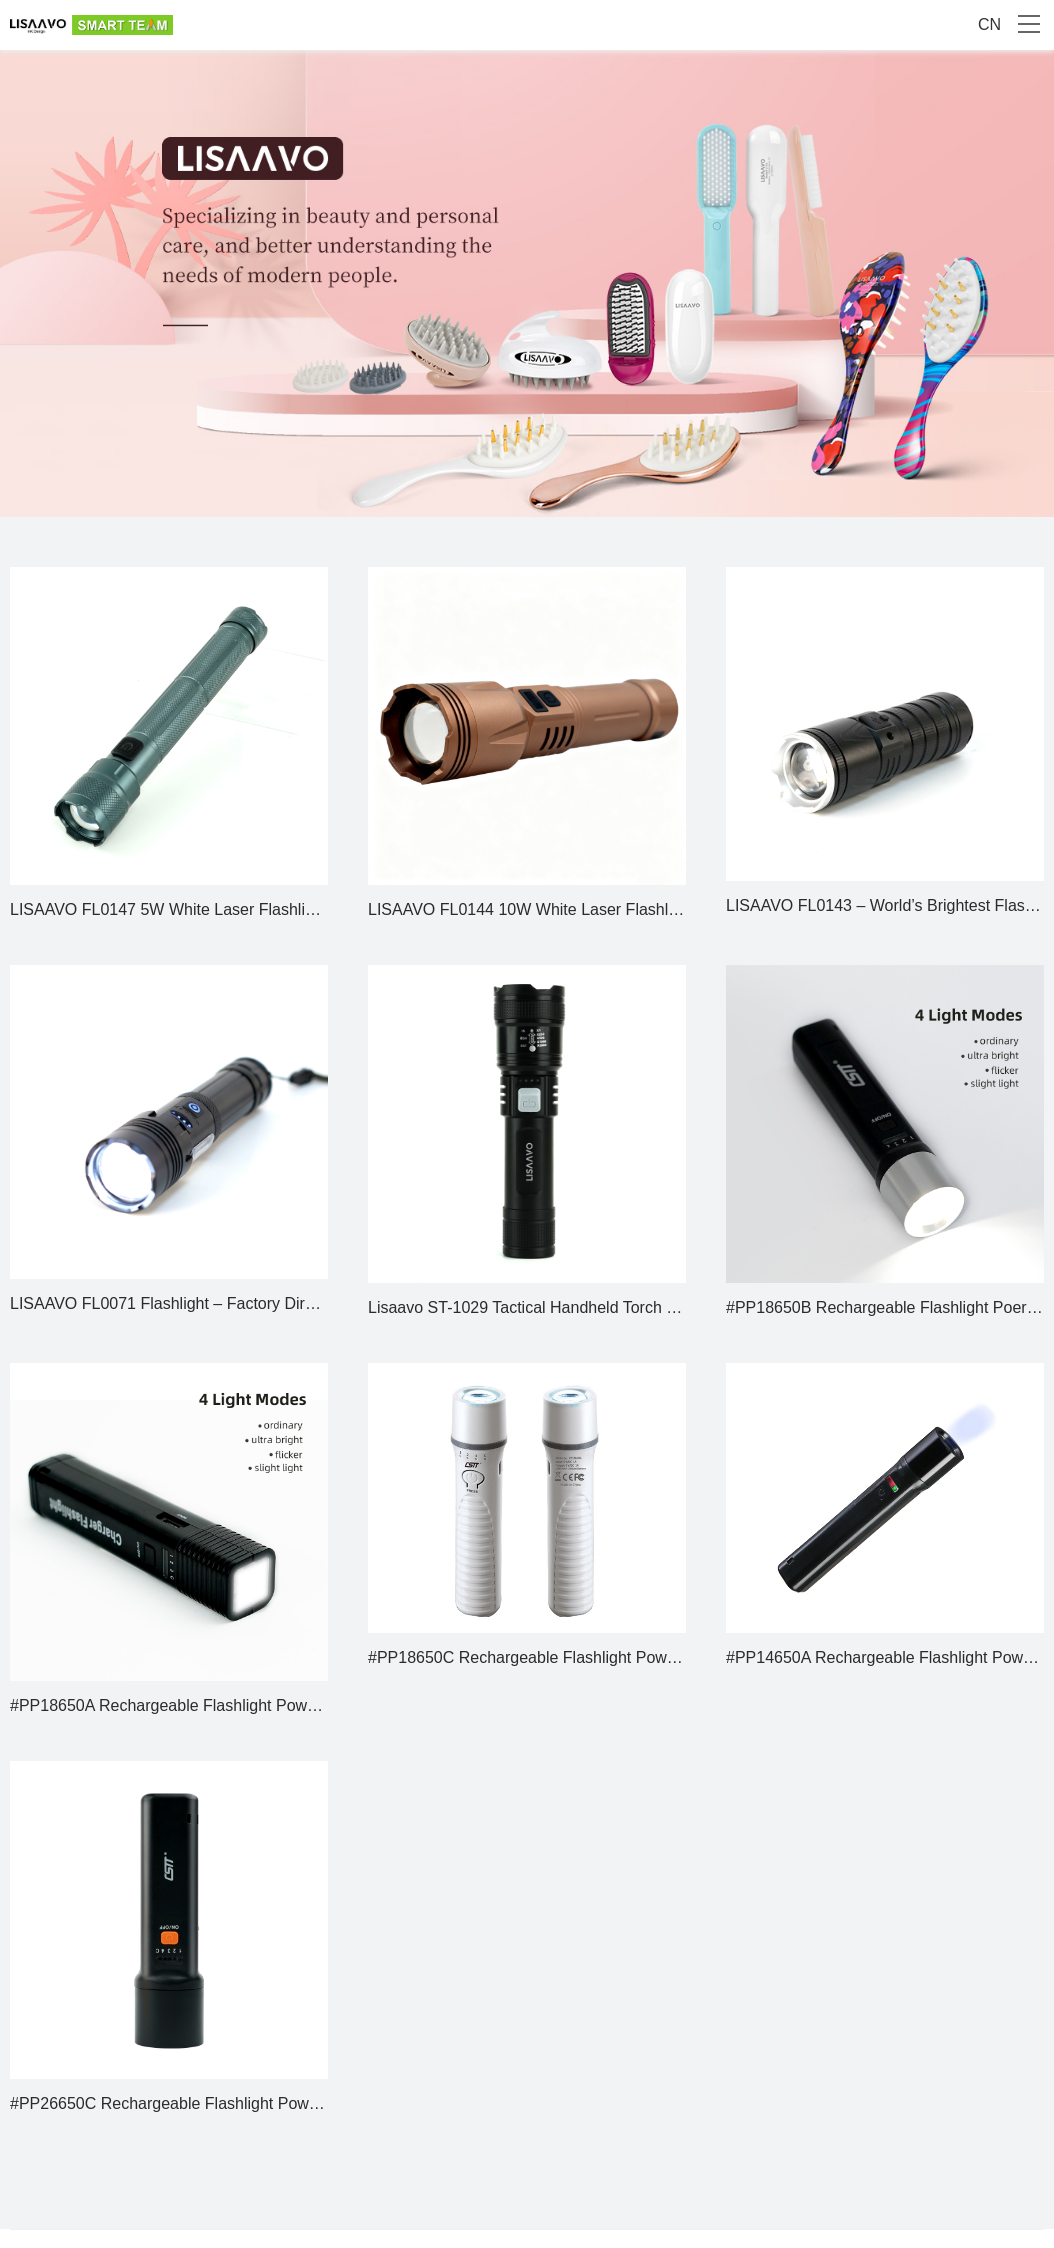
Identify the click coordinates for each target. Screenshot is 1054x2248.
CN (989, 24)
